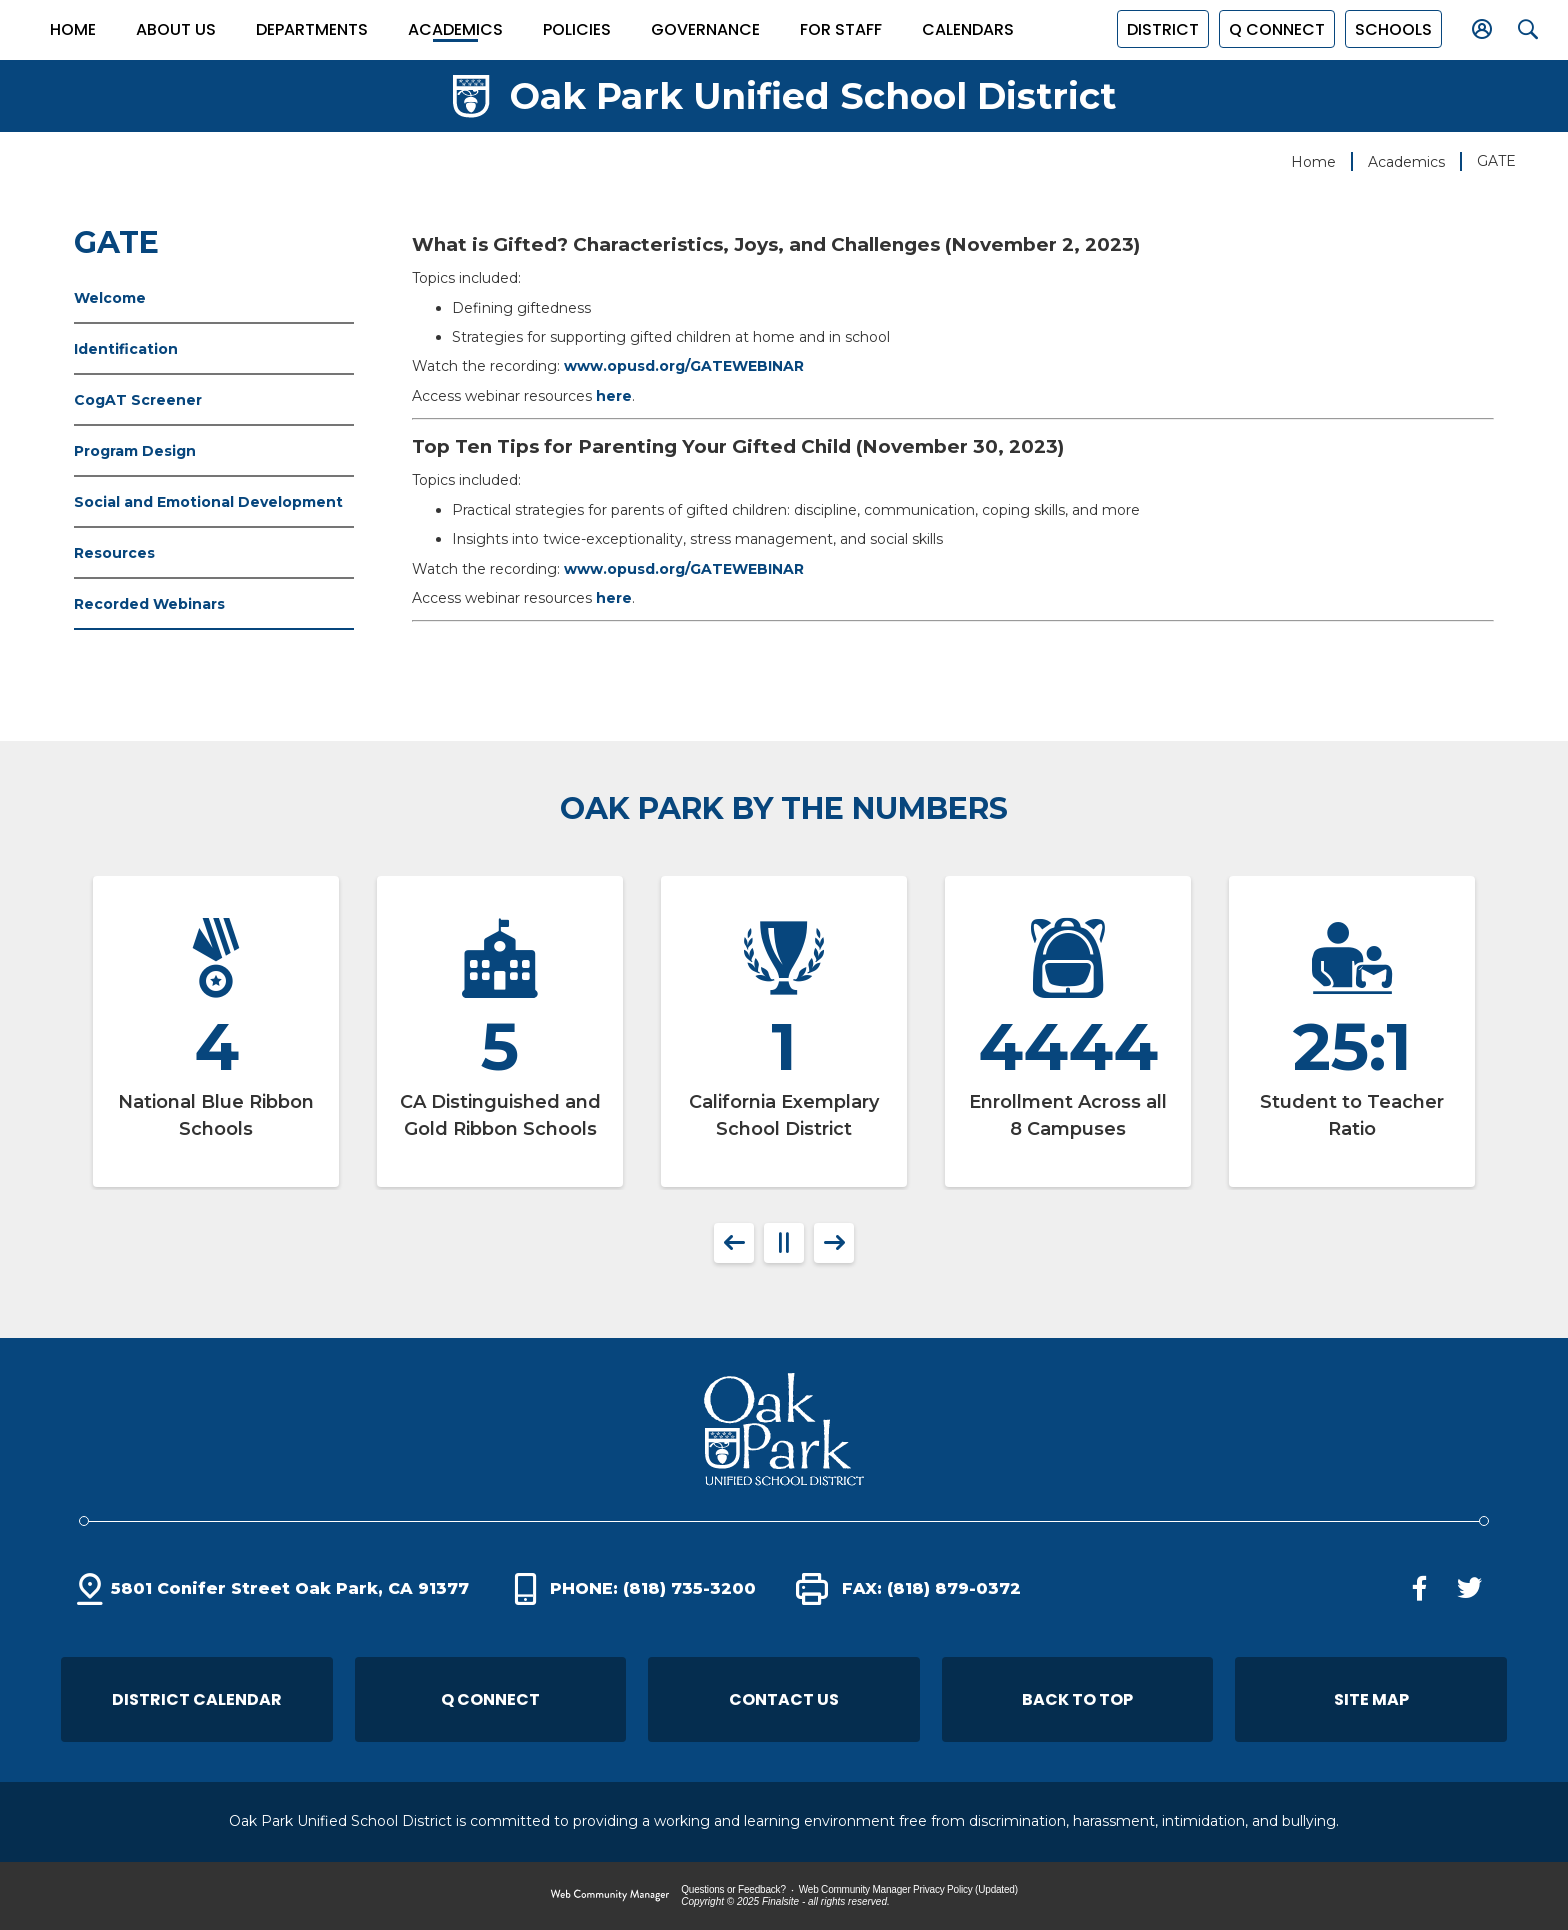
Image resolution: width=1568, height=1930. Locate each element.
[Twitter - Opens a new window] (1469, 1589)
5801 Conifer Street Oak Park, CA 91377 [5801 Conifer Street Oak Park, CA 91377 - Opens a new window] (290, 1588)
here (614, 396)
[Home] (73, 30)
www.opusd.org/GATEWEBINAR (684, 569)
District (1159, 29)
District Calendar (197, 1699)
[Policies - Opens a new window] (577, 30)
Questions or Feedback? (733, 1889)
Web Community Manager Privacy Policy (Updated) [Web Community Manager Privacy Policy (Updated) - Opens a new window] (908, 1889)
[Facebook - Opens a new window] (1419, 1589)
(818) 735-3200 (689, 1588)
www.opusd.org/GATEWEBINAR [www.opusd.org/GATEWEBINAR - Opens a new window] (684, 366)
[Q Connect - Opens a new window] (1273, 29)
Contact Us (784, 1699)
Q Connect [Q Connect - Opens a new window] (490, 1699)
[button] (1389, 29)
